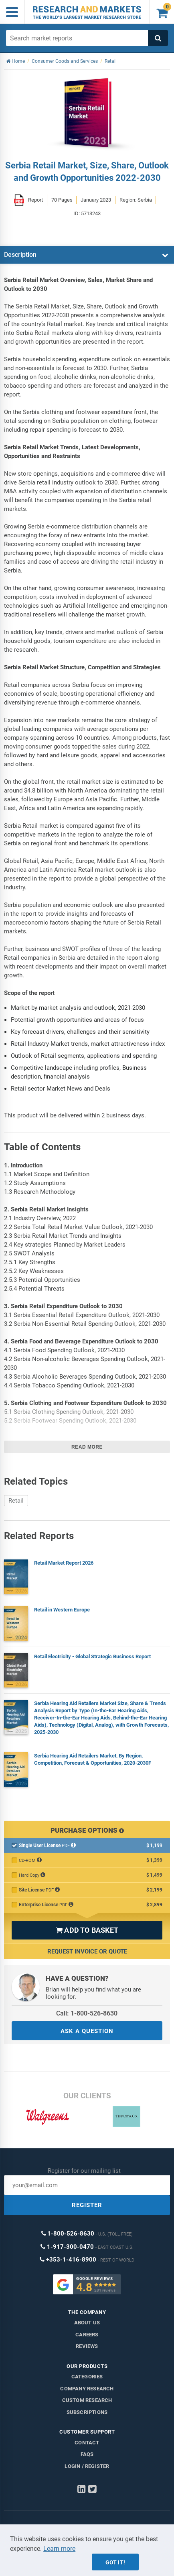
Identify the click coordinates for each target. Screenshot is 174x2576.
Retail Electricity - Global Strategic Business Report (92, 1656)
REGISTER (87, 2205)
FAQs (87, 2454)
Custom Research (87, 2400)
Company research (86, 2389)
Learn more (59, 2548)
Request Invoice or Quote (87, 1951)
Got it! (115, 2562)
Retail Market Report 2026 (63, 1563)
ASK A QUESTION (87, 2031)
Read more (87, 1447)
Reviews (87, 2346)
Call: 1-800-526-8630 (86, 2013)
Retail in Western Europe (62, 1610)
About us (87, 2323)
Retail (16, 1500)
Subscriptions (87, 2412)
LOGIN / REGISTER (87, 2466)
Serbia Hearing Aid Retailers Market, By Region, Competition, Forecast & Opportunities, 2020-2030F (92, 1759)
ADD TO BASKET (87, 1930)
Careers (86, 2335)
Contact (87, 2443)
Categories (87, 2377)
